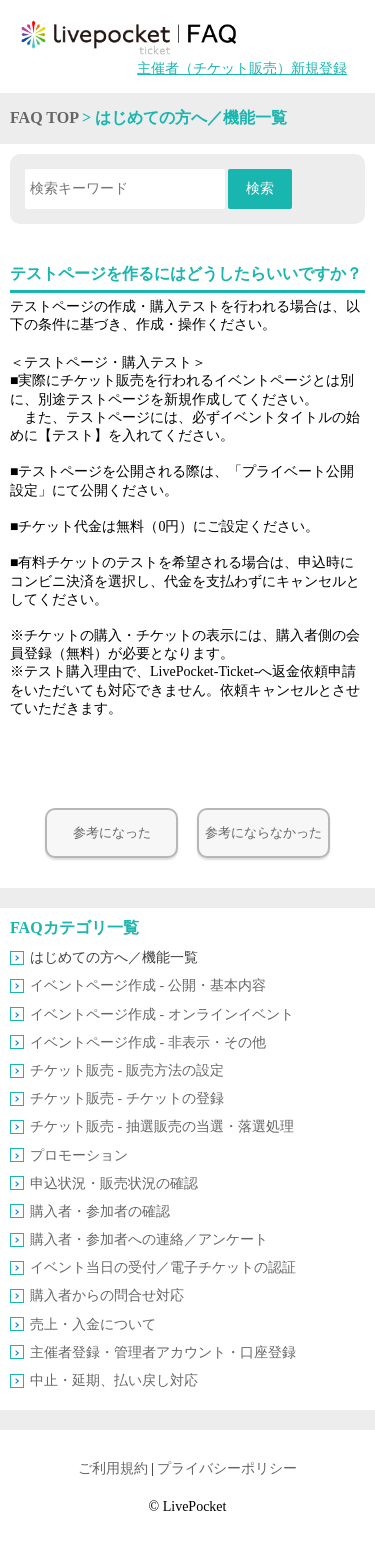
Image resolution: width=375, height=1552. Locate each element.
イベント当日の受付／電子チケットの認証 (163, 1267)
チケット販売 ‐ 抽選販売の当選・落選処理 (162, 1126)
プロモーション (79, 1155)
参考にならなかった (263, 833)
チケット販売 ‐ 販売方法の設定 (127, 1070)
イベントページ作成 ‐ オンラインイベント (162, 1014)
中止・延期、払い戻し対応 (114, 1380)
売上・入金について (93, 1324)
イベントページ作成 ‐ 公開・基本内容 (148, 985)
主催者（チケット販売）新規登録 (242, 68)
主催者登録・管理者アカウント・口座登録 (163, 1352)
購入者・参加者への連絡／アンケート (149, 1239)
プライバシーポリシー (227, 1468)
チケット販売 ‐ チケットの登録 (127, 1098)
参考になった (112, 833)
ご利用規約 (113, 1468)
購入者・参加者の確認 (100, 1211)
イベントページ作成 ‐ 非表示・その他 (148, 1042)
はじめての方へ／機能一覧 (114, 957)
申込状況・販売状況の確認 (114, 1183)
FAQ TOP (44, 117)
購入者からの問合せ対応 (107, 1295)
